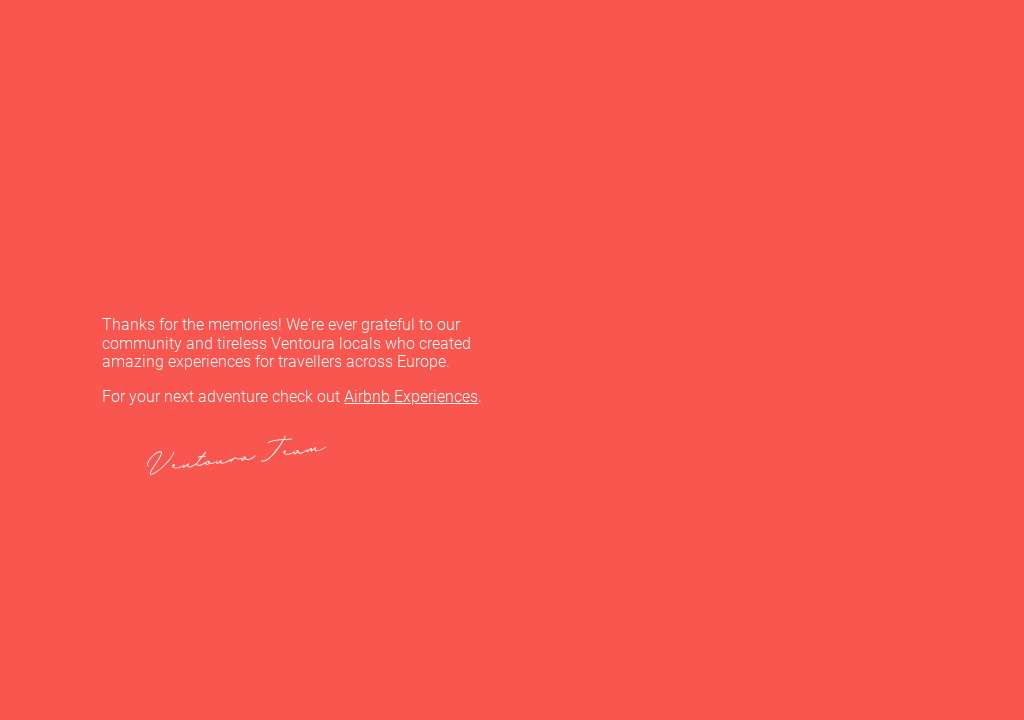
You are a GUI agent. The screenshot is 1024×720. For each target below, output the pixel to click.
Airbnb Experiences (411, 396)
